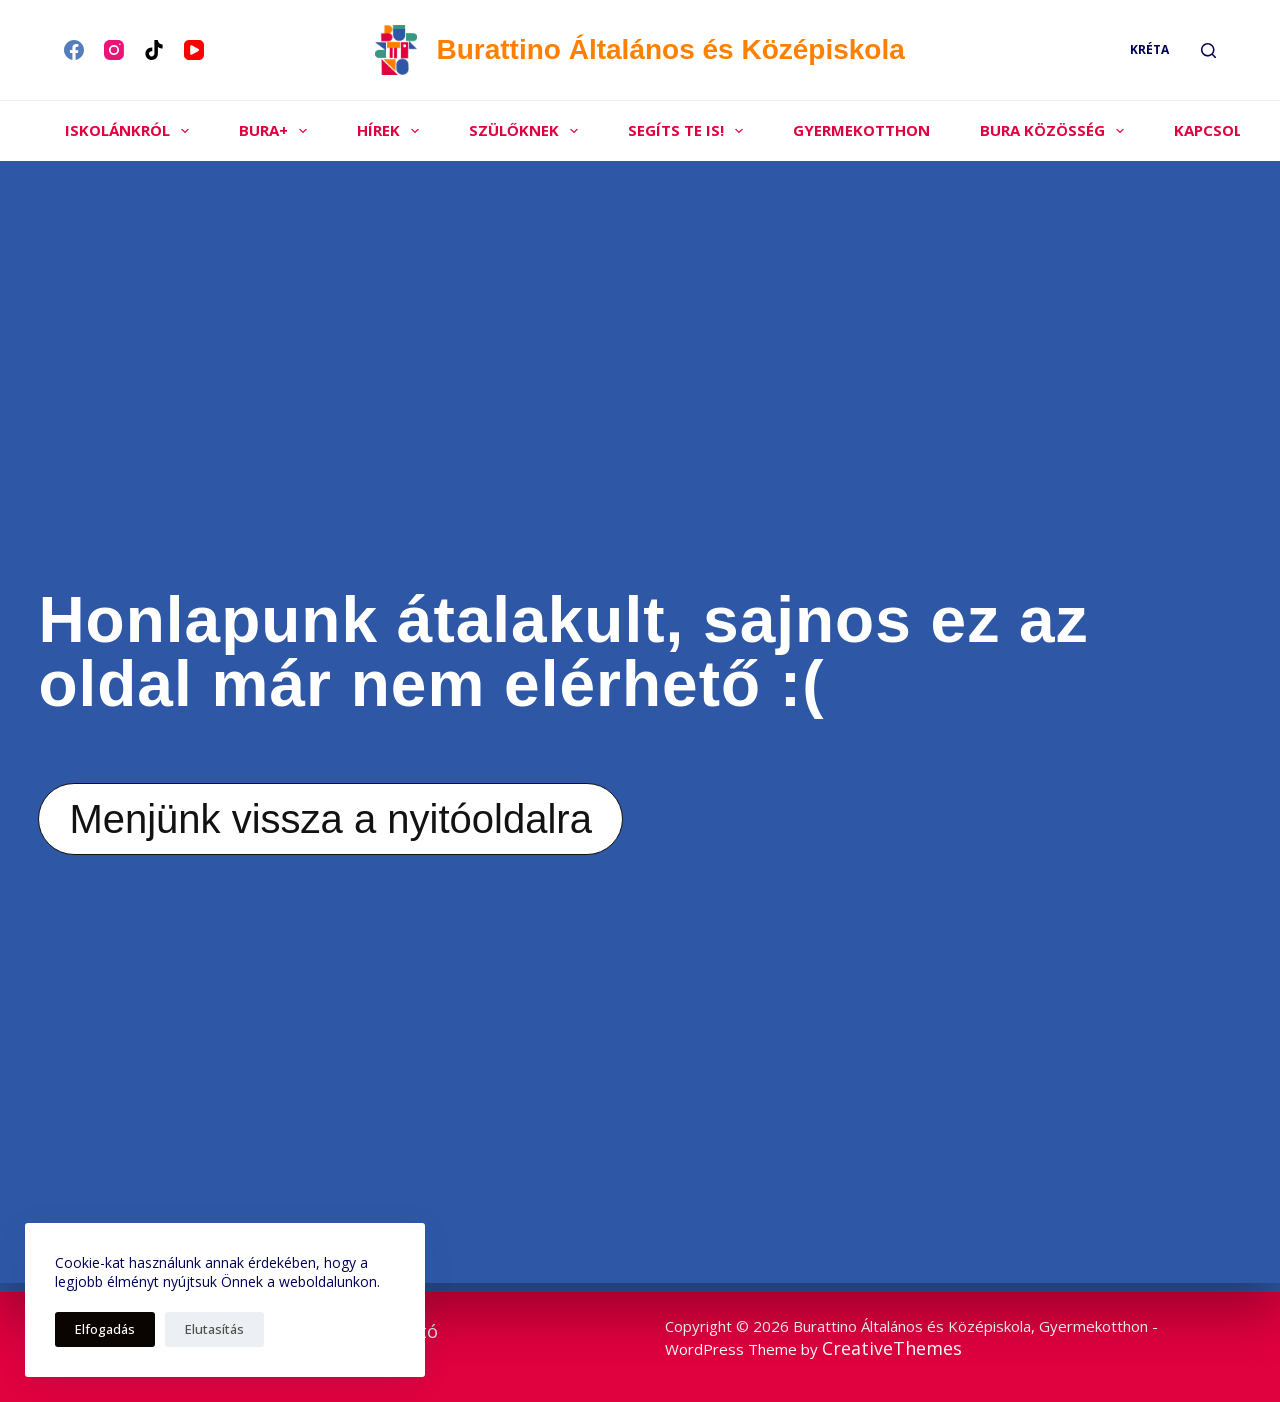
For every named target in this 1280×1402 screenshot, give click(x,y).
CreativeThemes (892, 1348)
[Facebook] (74, 50)
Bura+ (277, 131)
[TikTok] (154, 50)
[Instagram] (114, 50)
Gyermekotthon (861, 130)
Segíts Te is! (689, 131)
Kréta (1149, 49)
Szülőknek (527, 131)
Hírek (392, 131)
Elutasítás (214, 1329)
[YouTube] (194, 50)
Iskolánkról (131, 131)
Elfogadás (105, 1329)
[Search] (1208, 50)
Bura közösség (1056, 131)
